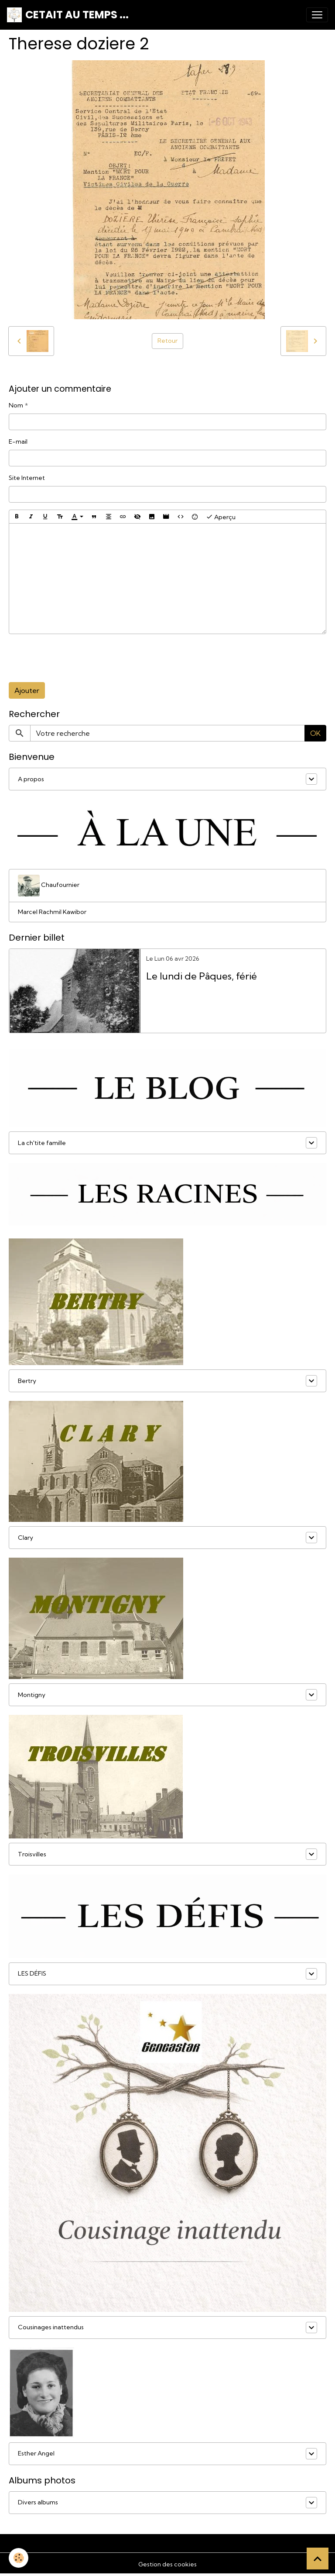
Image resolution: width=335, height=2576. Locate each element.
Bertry (27, 1381)
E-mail (18, 441)
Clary (25, 1537)
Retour (167, 341)
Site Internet (27, 478)
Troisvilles (32, 1854)
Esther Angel (36, 2453)
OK (315, 733)
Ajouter (26, 690)
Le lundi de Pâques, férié (201, 976)
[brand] (68, 15)
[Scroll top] (317, 2558)
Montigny (31, 1695)
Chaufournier (48, 886)
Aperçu (221, 516)
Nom (16, 405)
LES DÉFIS (32, 1973)
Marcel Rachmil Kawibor (52, 912)
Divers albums (38, 2502)
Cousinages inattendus (51, 2327)
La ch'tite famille (42, 1143)
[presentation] (75, 658)
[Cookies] (18, 2558)
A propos (31, 779)
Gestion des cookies (167, 2564)
